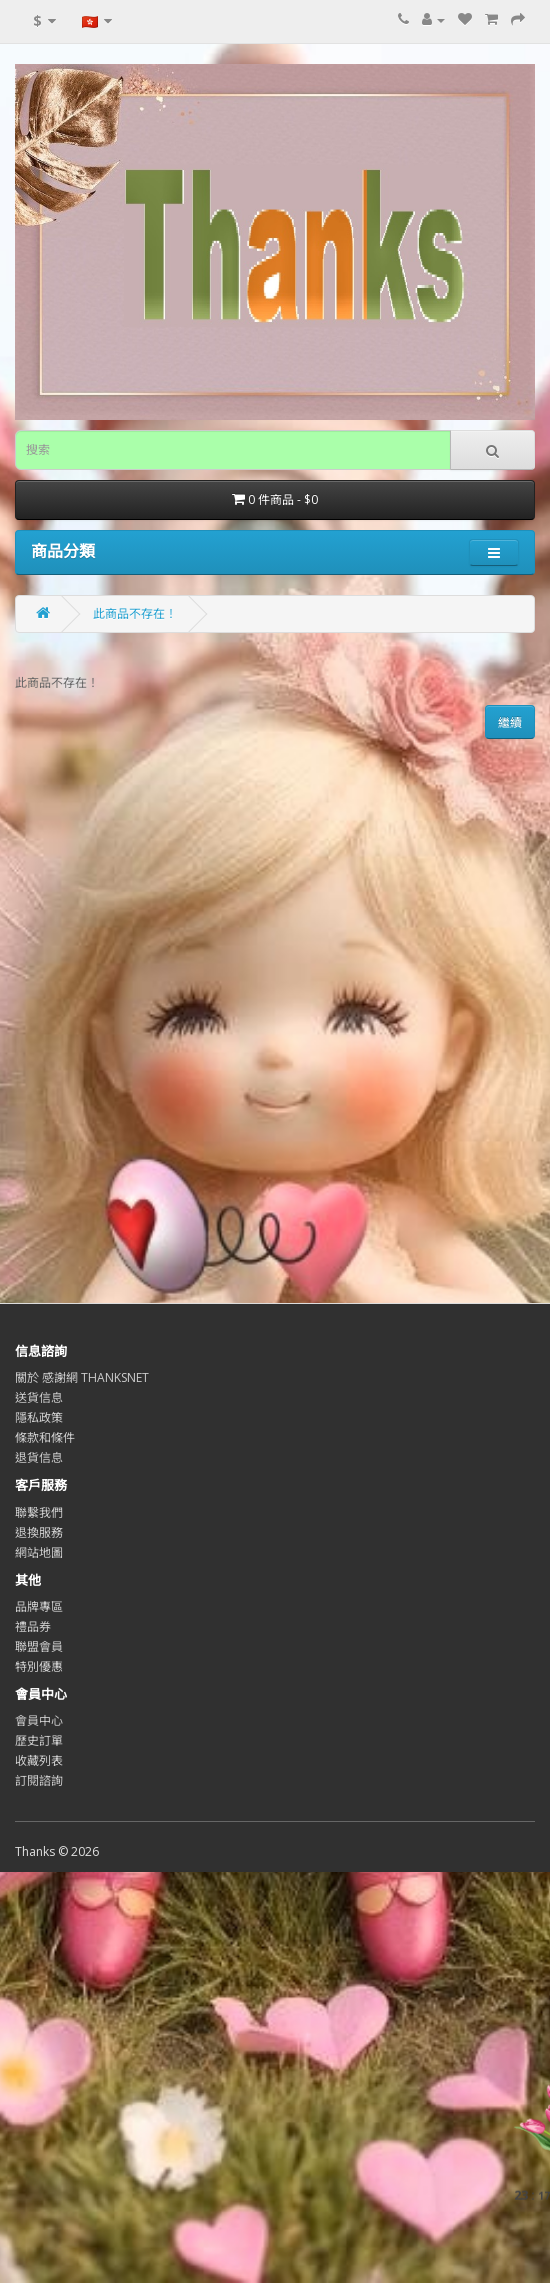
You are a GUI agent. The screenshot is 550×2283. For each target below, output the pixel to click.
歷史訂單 (39, 1740)
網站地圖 (39, 1552)
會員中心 (39, 1720)
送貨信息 (39, 1397)
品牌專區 (39, 1606)
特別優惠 (39, 1666)
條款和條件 (45, 1437)
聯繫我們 (39, 1512)
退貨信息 (39, 1457)
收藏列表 (39, 1760)
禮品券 (33, 1626)
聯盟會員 (39, 1646)
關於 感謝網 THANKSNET (82, 1377)
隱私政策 (39, 1417)
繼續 (510, 722)
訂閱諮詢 (39, 1780)
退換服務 (39, 1532)
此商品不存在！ (135, 613)
